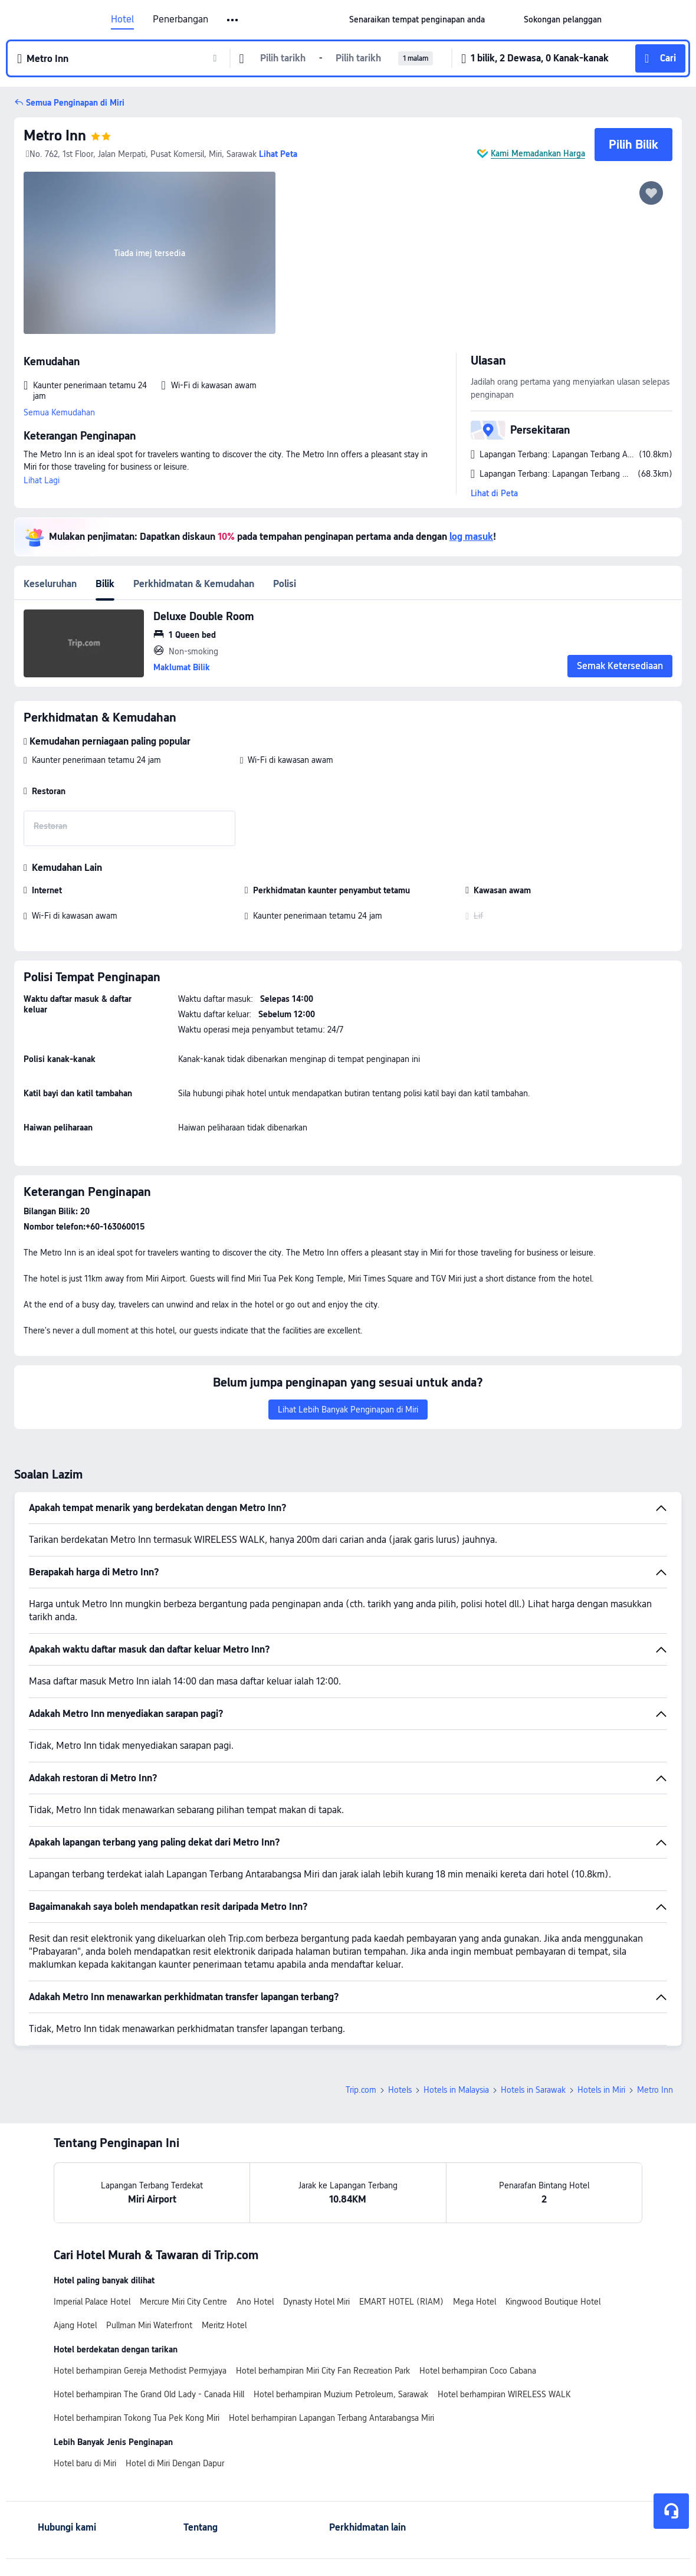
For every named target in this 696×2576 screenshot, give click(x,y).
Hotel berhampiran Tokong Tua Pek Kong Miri (136, 2418)
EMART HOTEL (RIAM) (401, 2301)
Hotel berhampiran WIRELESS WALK (504, 2394)
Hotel (122, 19)
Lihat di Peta (494, 493)
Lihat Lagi (42, 480)
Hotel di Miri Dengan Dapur (175, 2463)
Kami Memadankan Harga (538, 153)
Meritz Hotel (224, 2325)
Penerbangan (180, 19)
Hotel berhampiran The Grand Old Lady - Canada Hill (149, 2394)
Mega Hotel (474, 2301)
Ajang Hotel (75, 2325)
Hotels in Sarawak (533, 2090)
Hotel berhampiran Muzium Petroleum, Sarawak (341, 2394)
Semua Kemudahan (59, 412)
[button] (504, 19)
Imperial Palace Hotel (92, 2301)
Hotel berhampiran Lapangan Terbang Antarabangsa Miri (331, 2418)
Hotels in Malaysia (456, 2090)
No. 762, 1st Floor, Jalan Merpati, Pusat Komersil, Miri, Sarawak (141, 154)
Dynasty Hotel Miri (316, 2301)
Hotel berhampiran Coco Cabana (477, 2370)
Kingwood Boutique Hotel (552, 2301)
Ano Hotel (255, 2301)
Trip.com (361, 2090)
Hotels (400, 2090)
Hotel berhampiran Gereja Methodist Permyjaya (140, 2370)
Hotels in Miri (601, 2090)
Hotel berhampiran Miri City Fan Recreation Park (323, 2370)
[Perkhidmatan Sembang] (671, 2511)
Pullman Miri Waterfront (149, 2325)
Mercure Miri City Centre (183, 2301)
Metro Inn (55, 135)
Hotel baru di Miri (85, 2463)
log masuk (471, 536)
